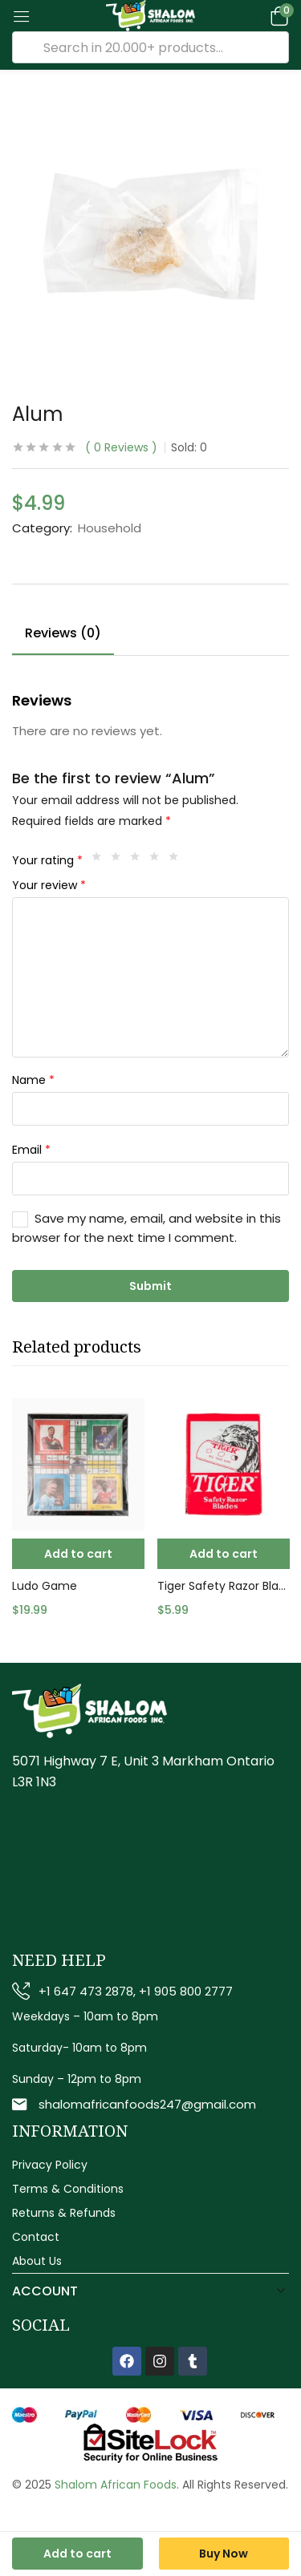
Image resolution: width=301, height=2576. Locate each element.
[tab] (69, 636)
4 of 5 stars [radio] (158, 860)
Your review (49, 885)
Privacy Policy (49, 2165)
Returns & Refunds (64, 2213)
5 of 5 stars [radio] (177, 860)
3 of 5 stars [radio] (138, 860)
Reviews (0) (63, 633)
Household (109, 528)
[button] (277, 16)
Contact (35, 2237)
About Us (37, 2261)
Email (31, 1150)
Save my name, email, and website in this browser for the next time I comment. (146, 1228)
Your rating (47, 860)
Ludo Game (44, 1586)
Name (33, 1080)
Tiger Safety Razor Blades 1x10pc (223, 1586)
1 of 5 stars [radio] (100, 860)
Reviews (121, 447)
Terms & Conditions (68, 2189)
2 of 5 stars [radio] (119, 860)
